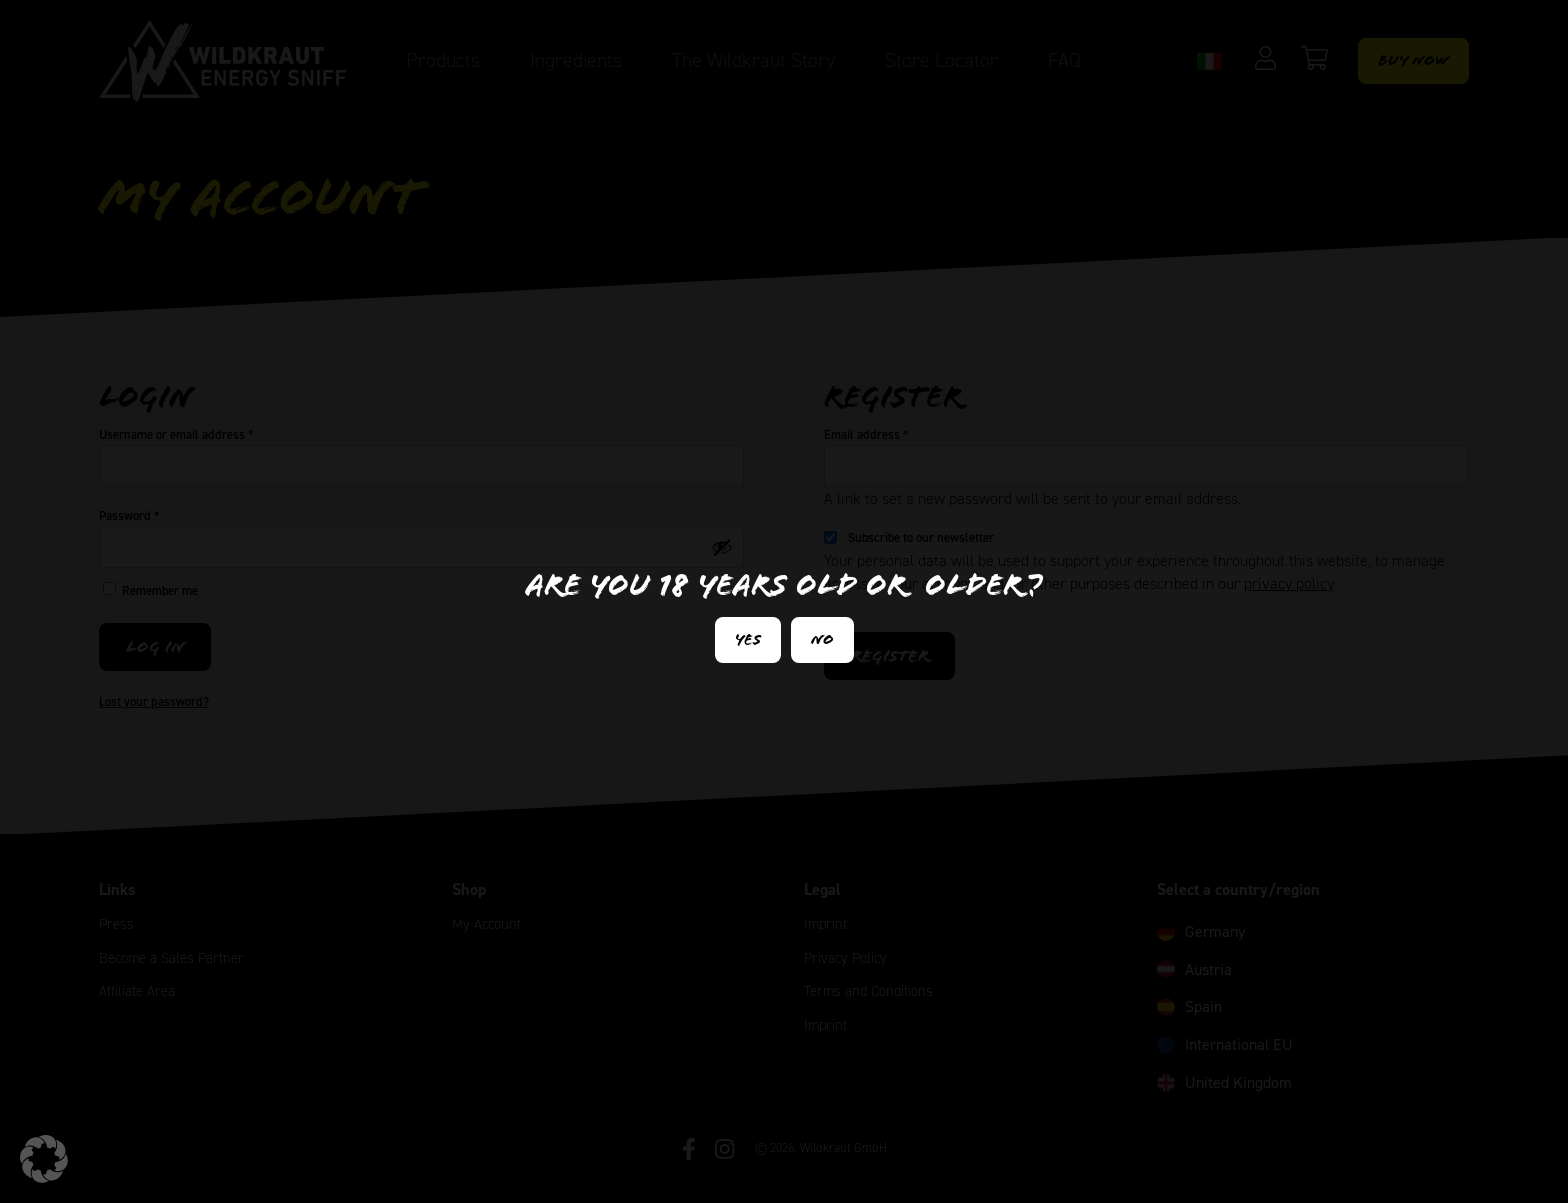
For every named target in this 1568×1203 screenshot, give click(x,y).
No (822, 639)
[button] (44, 1159)
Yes (748, 639)
